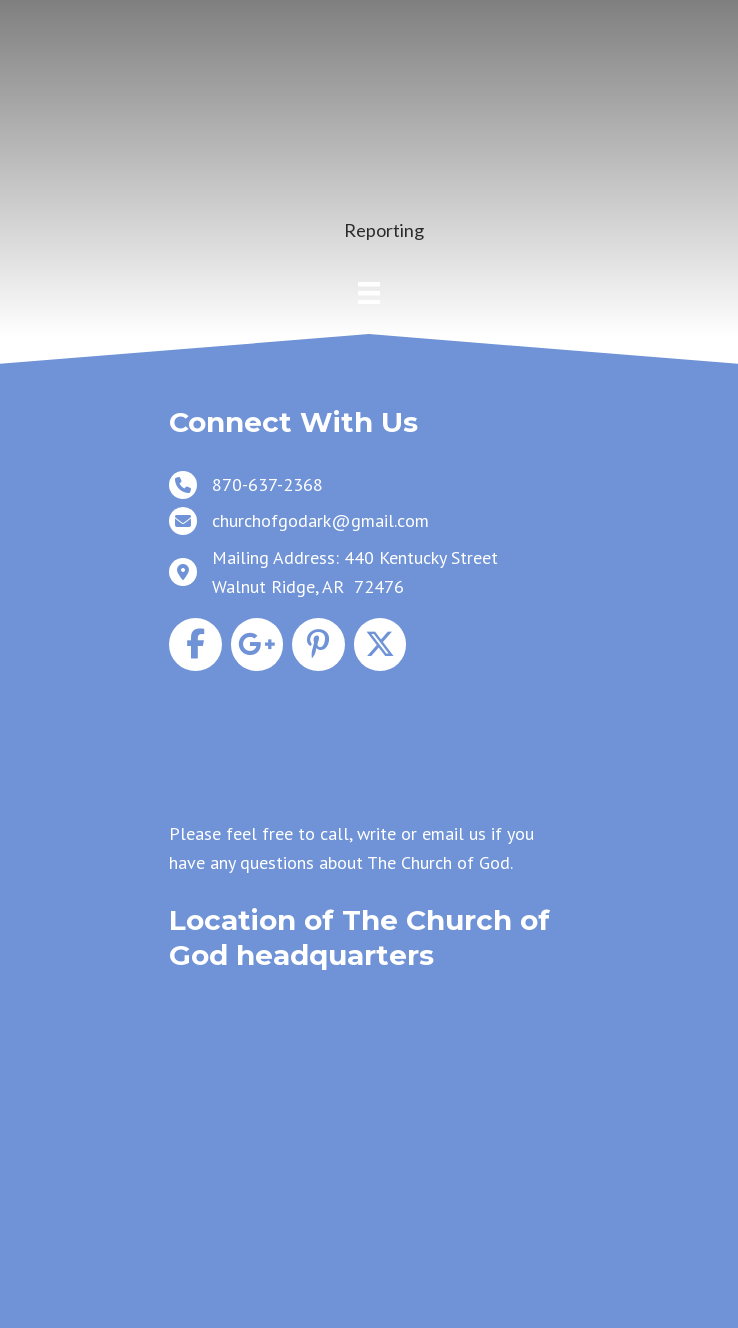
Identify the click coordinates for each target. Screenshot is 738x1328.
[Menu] (369, 292)
